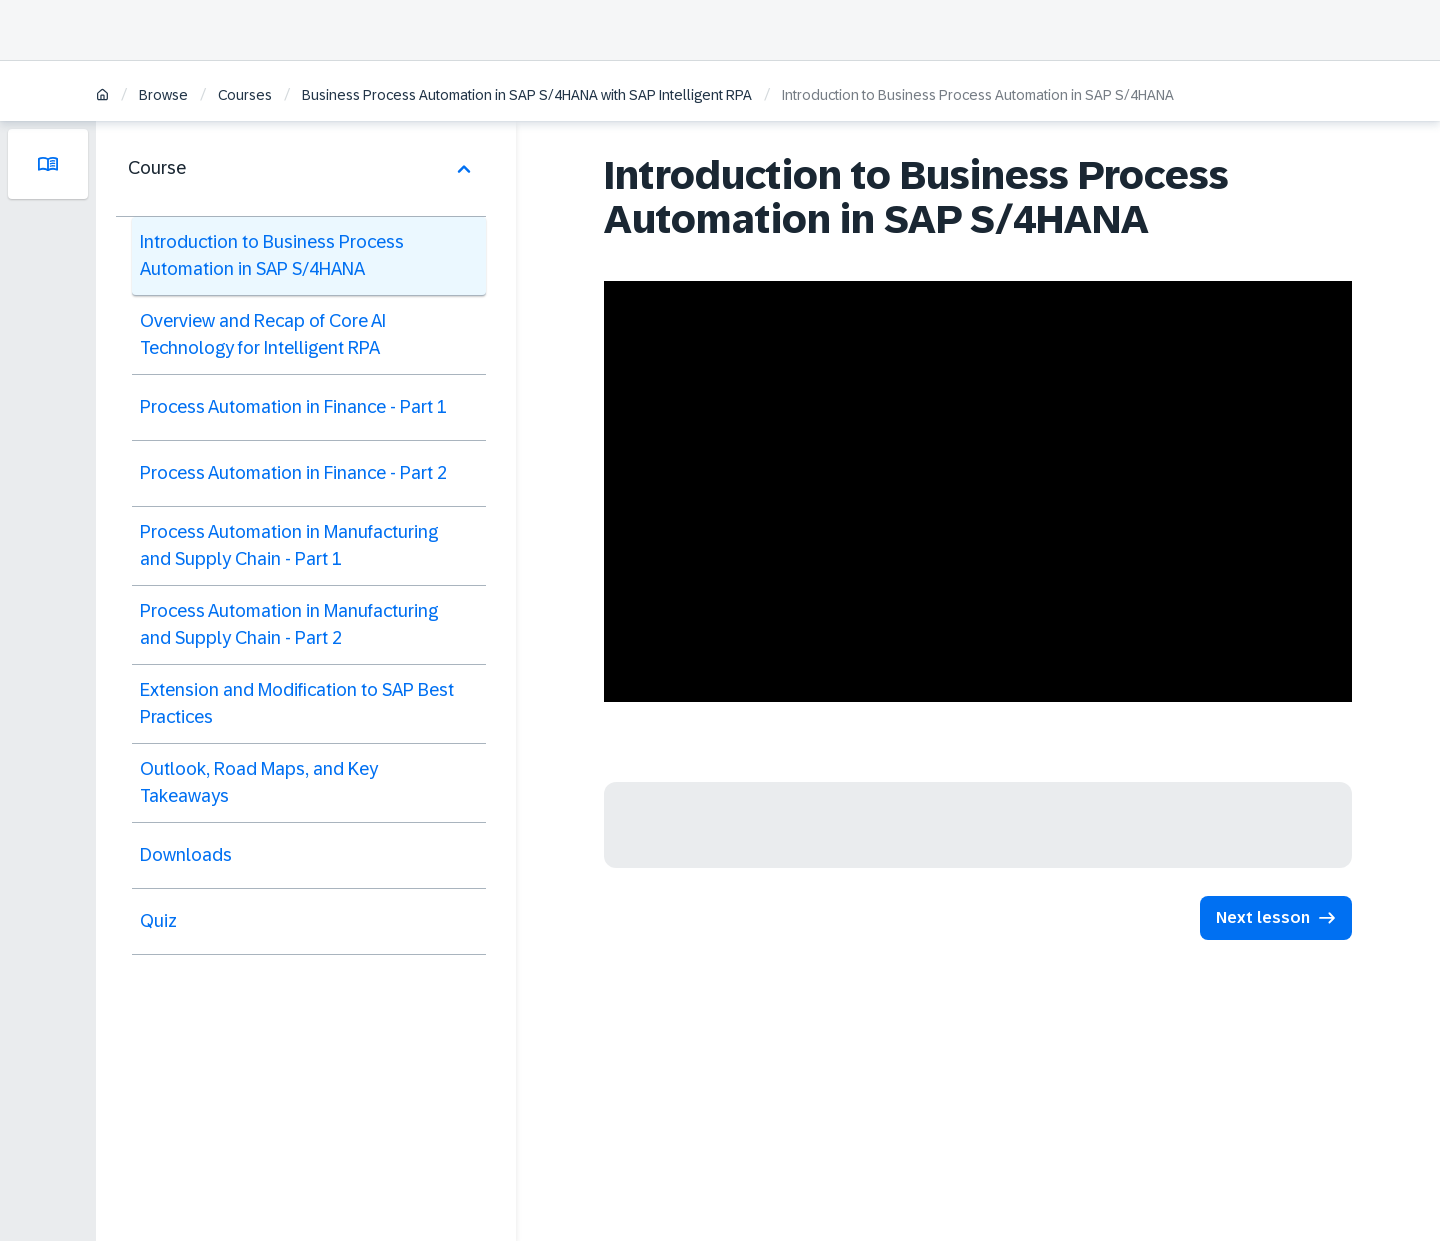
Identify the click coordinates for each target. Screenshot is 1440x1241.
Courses (245, 95)
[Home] (102, 96)
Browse (163, 95)
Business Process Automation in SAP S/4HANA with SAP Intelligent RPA (527, 95)
